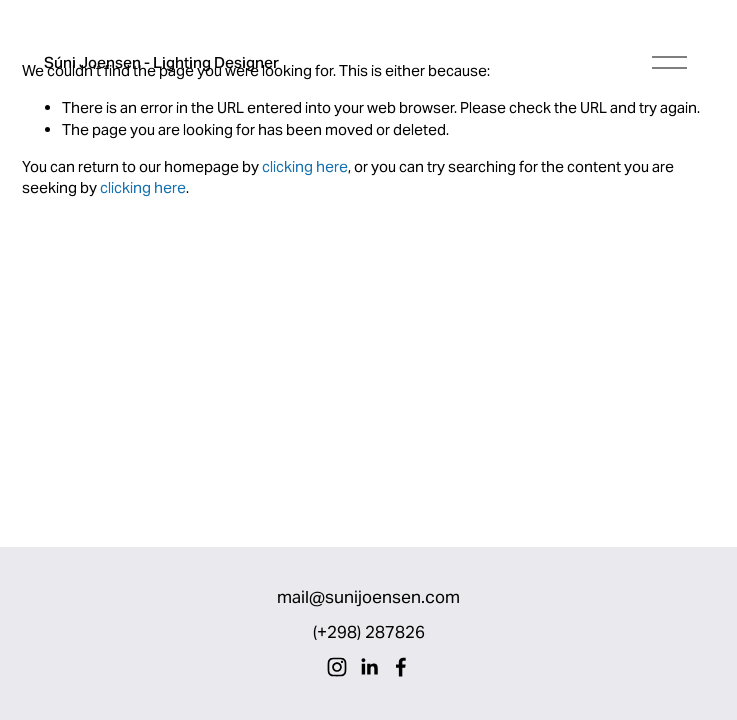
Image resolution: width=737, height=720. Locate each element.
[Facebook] (401, 667)
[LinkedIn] (369, 667)
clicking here (305, 166)
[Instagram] (337, 667)
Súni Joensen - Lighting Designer (161, 62)
